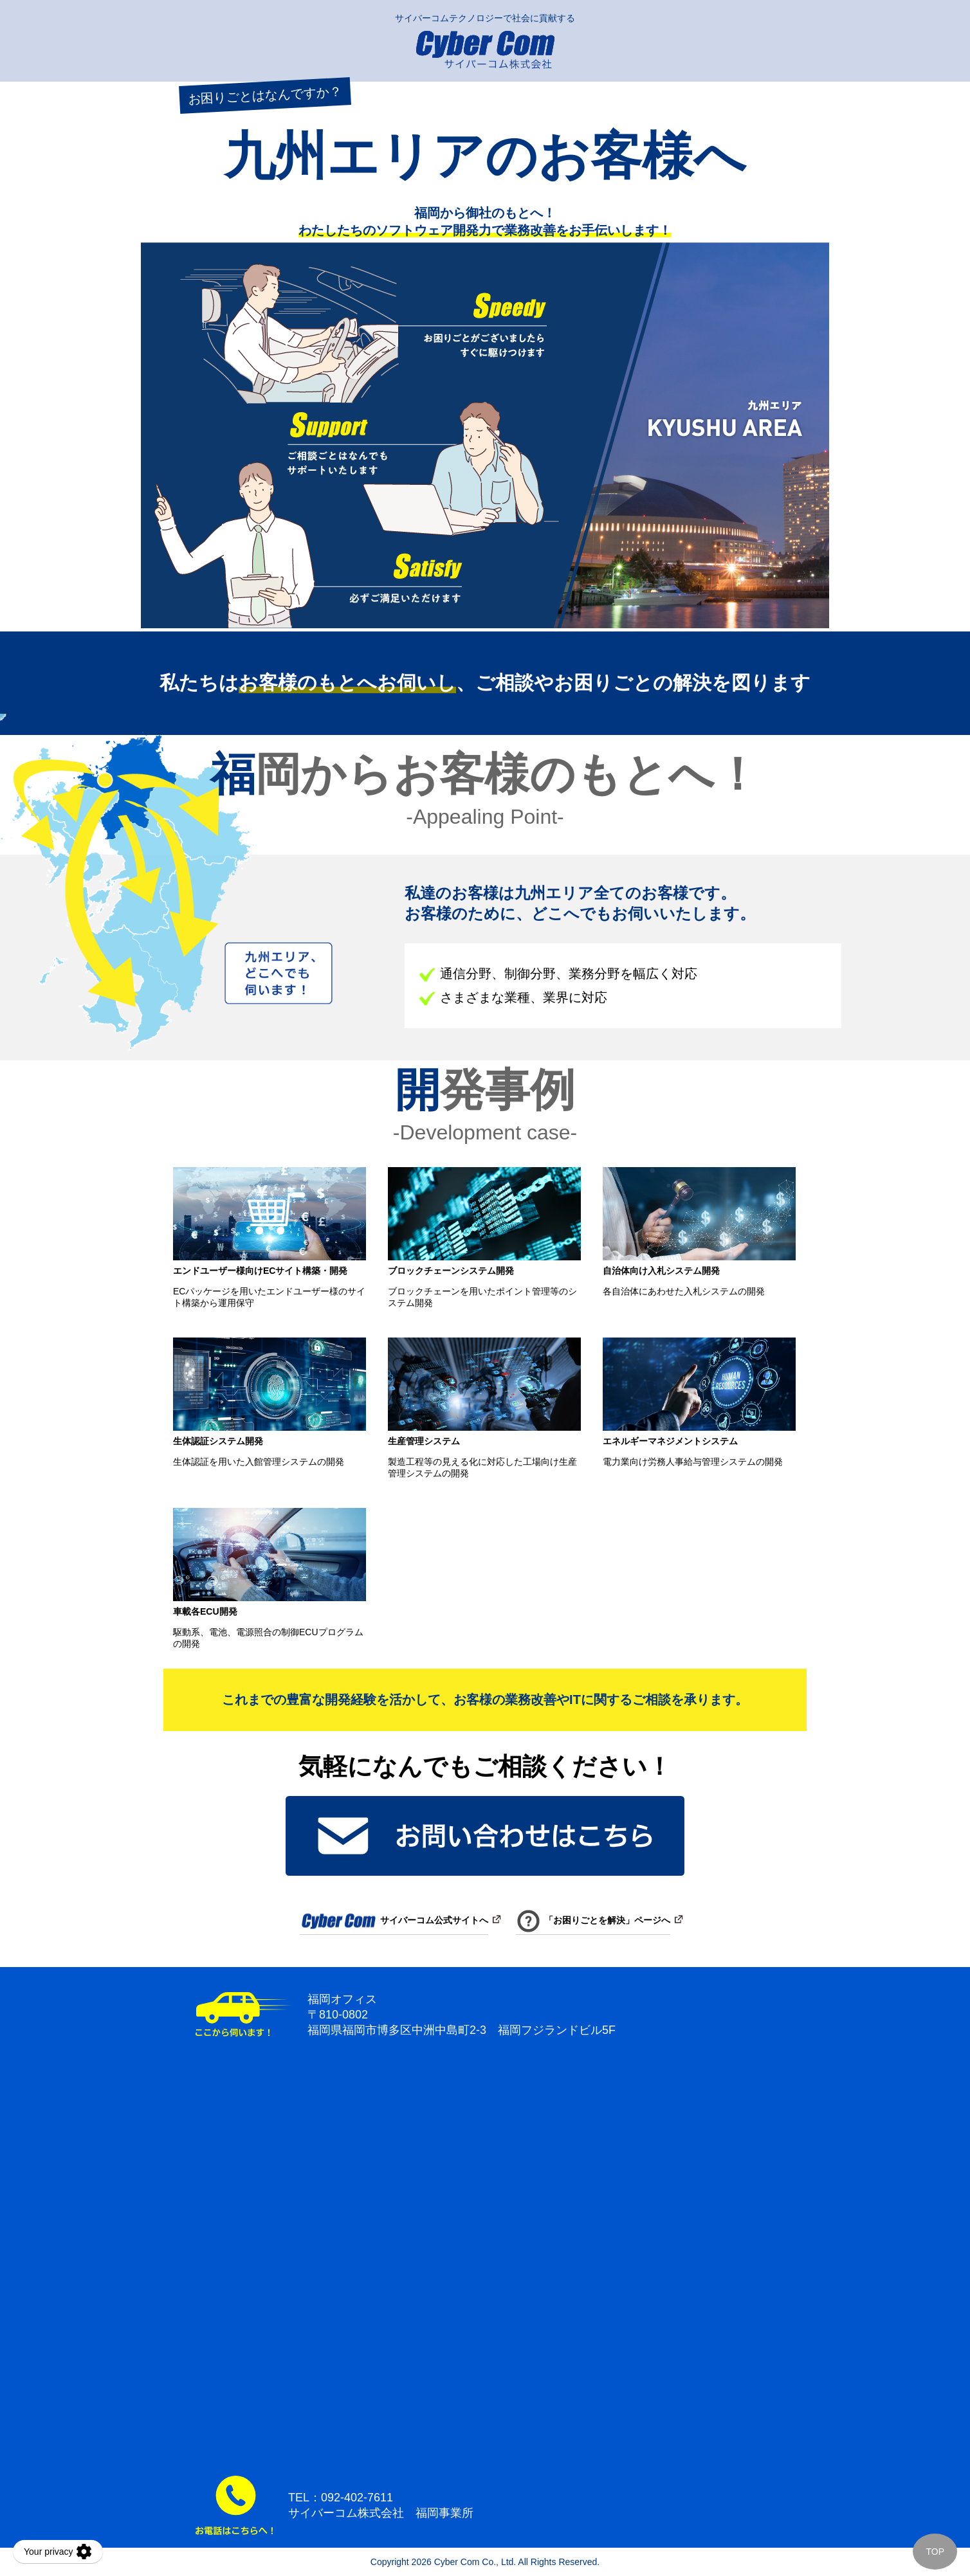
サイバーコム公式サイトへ (394, 1920)
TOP (935, 2551)
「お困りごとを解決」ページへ (593, 1920)
